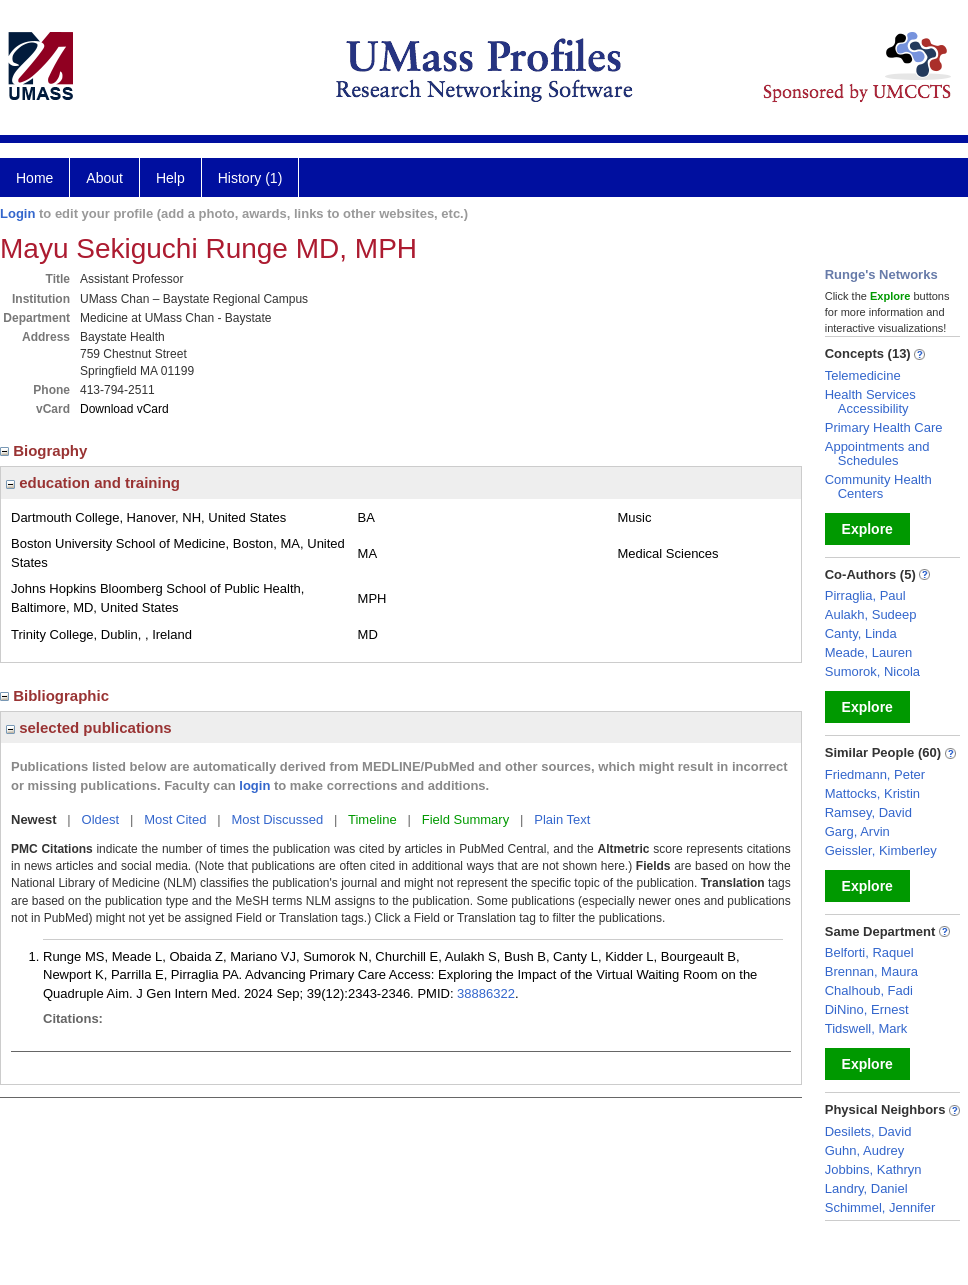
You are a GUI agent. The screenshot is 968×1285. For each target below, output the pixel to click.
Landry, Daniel (866, 1188)
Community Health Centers (878, 486)
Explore (867, 529)
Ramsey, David (868, 812)
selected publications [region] (89, 727)
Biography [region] (46, 450)
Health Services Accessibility (870, 401)
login (254, 785)
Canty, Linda (861, 633)
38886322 (486, 993)
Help (170, 178)
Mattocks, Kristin (872, 793)
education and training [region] (93, 482)
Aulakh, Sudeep (871, 614)
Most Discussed (277, 819)
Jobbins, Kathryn (873, 1169)
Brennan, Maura (871, 971)
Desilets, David (868, 1131)
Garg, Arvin (857, 831)
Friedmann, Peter (875, 774)
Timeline (372, 819)
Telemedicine (863, 375)
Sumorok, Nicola (872, 671)
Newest (34, 819)
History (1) (250, 178)
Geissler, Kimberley (881, 850)
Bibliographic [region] (56, 695)
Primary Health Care (884, 427)
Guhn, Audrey (865, 1150)
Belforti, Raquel (869, 952)
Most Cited (175, 819)
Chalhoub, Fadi (869, 990)
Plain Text (562, 819)
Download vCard (124, 409)
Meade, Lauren (868, 652)
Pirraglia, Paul (865, 595)
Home (34, 178)
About (104, 178)
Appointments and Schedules (877, 453)
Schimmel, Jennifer (880, 1207)
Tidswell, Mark (866, 1028)
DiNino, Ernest (867, 1009)
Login (17, 213)
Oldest (101, 819)
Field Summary (465, 819)
